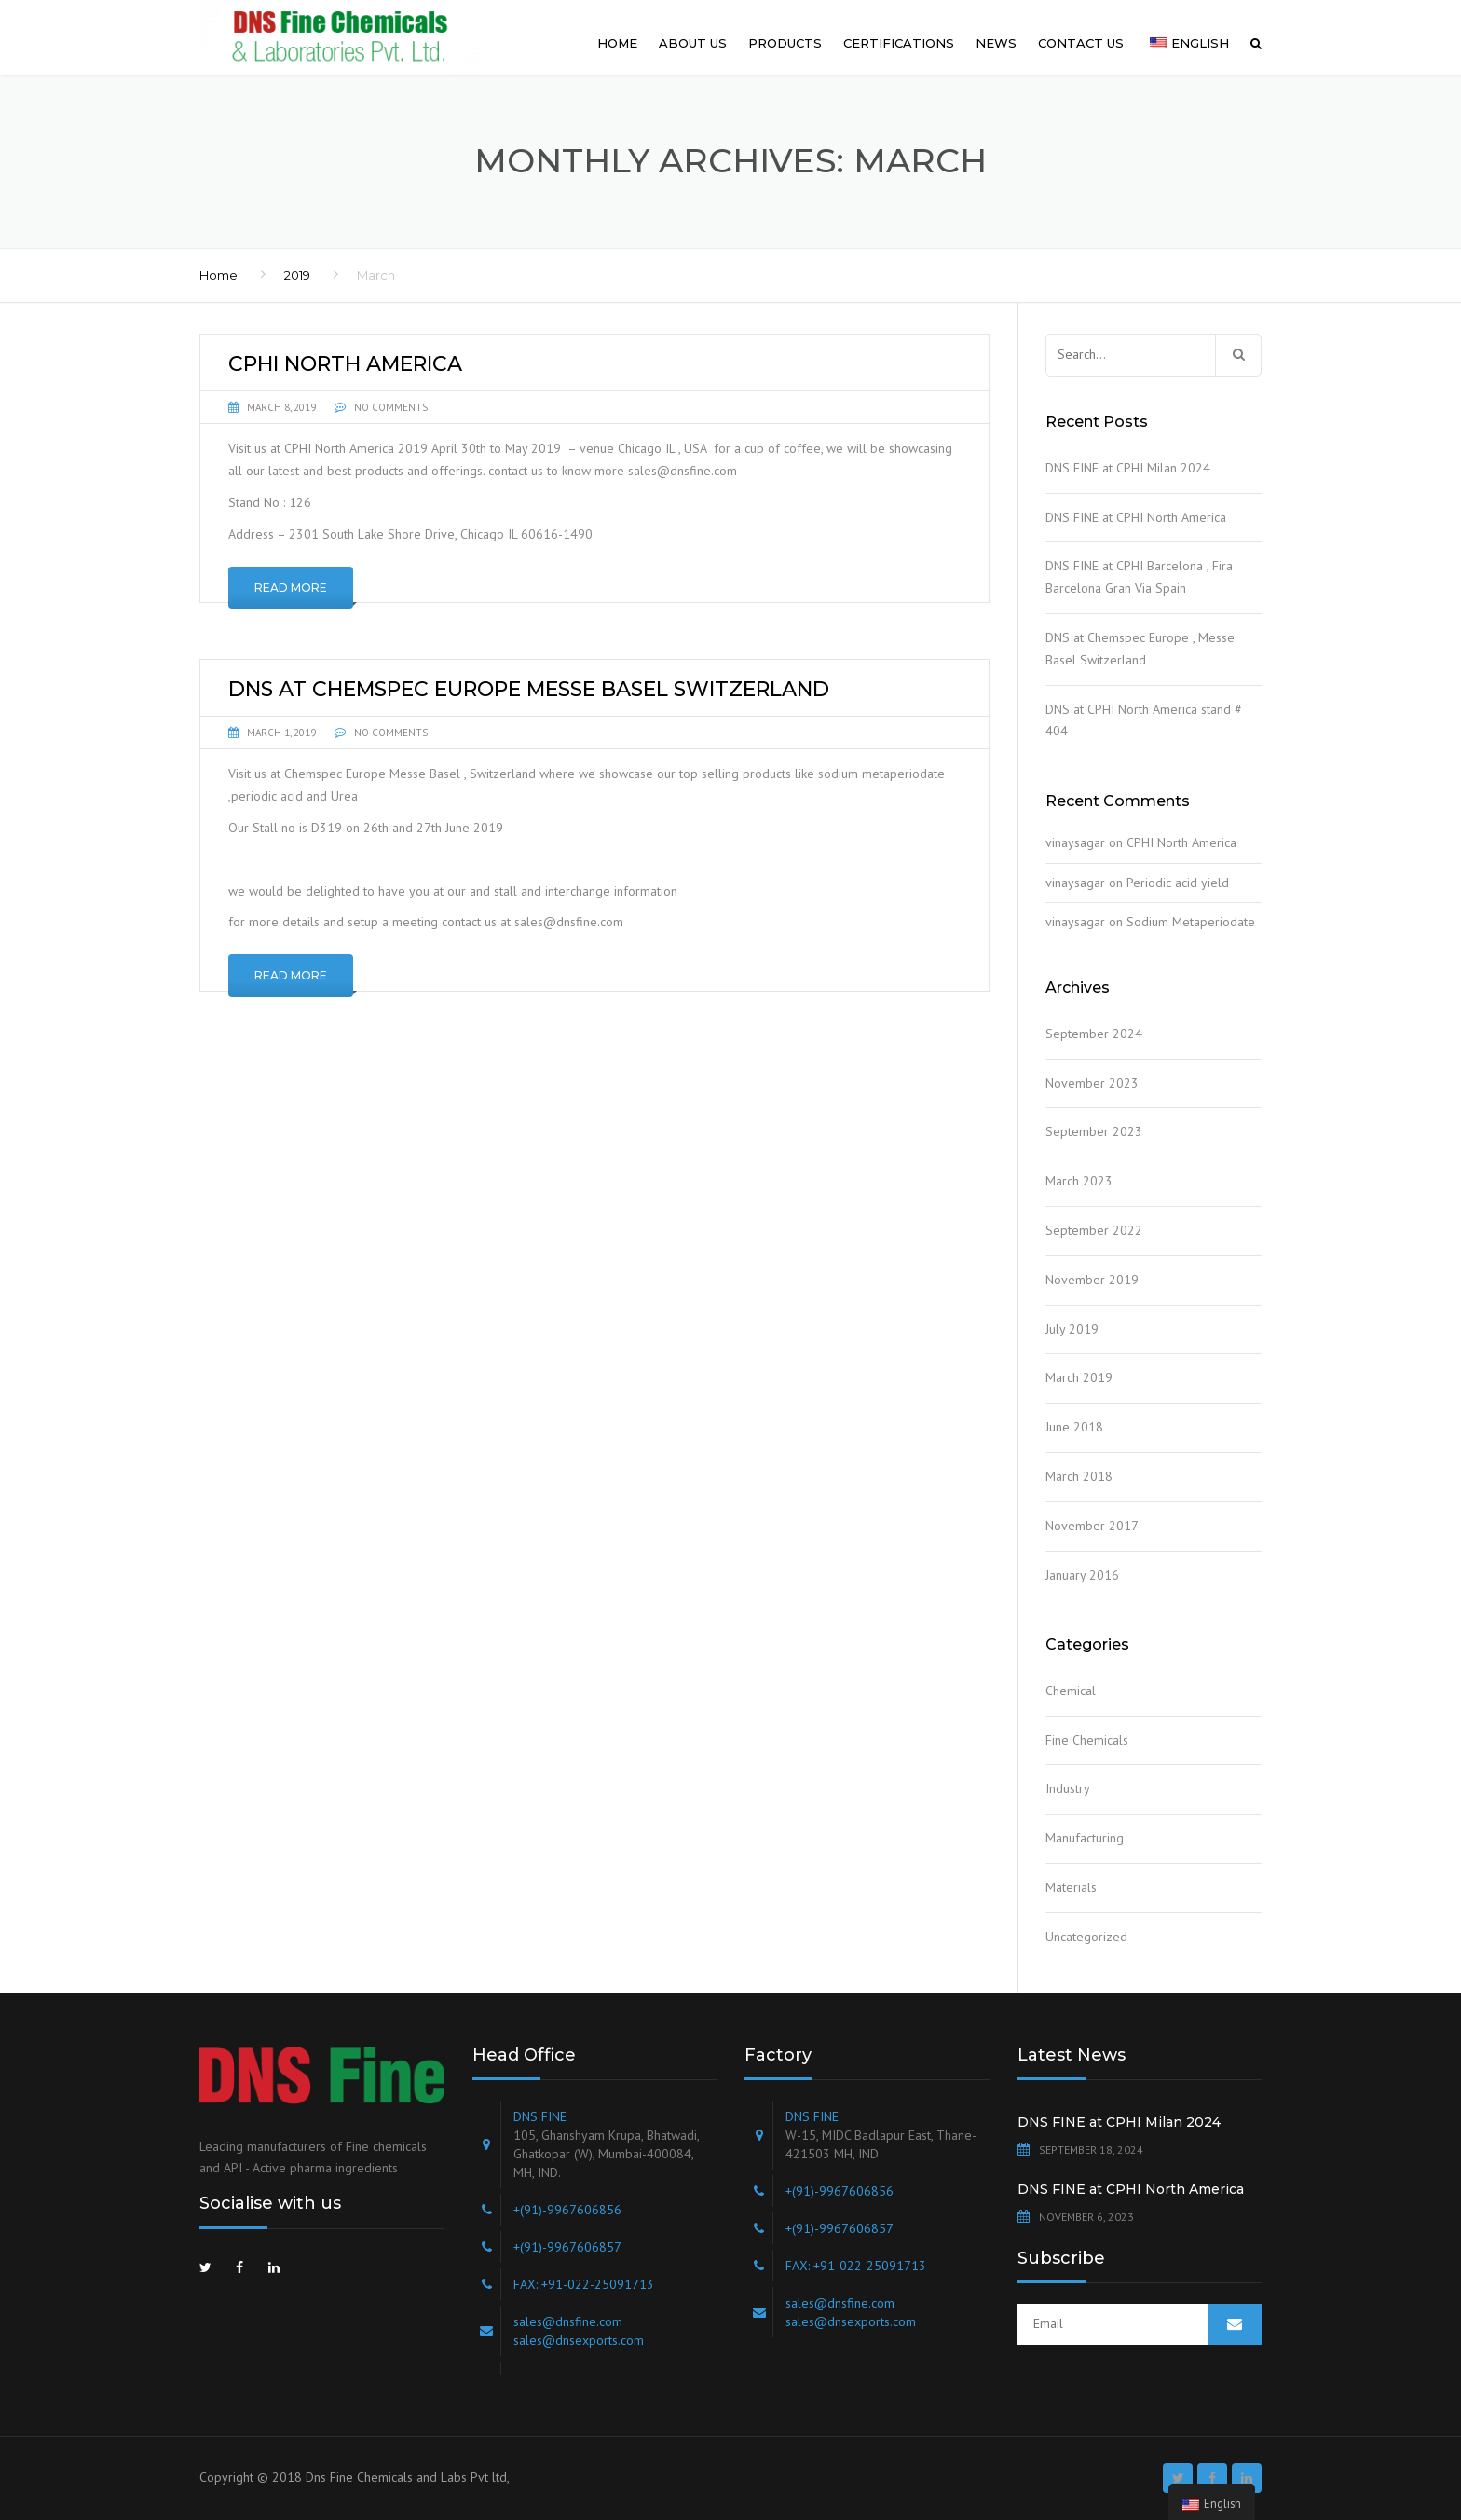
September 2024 (1093, 1033)
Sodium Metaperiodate (1190, 921)
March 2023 (1079, 1180)
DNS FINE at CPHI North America (1135, 517)
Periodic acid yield (1177, 882)
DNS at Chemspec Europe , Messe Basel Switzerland (1140, 648)
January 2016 (1082, 1575)
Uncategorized (1086, 1936)
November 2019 (1092, 1279)
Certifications (898, 42)
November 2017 (1092, 1525)
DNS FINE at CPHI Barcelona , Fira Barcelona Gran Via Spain (1139, 576)
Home (617, 42)
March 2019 (1079, 1377)
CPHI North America (1181, 842)
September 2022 (1093, 1230)
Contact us (1081, 42)
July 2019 (1072, 1329)
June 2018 (1074, 1426)
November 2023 (1092, 1083)
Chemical (1070, 1690)
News (996, 42)
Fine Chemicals (1086, 1740)
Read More (290, 588)
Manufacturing (1084, 1837)
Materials (1071, 1887)
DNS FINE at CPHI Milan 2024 (1127, 467)
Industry (1067, 1788)
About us (693, 42)
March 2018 (1079, 1476)
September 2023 (1093, 1131)
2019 (297, 274)
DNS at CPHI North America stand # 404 (1143, 720)
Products (785, 42)
